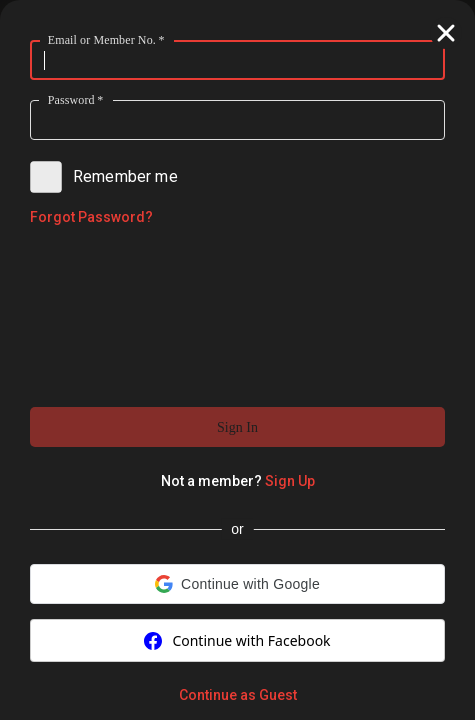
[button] (237, 427)
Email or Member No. (106, 39)
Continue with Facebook (237, 640)
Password (76, 99)
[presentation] (238, 315)
